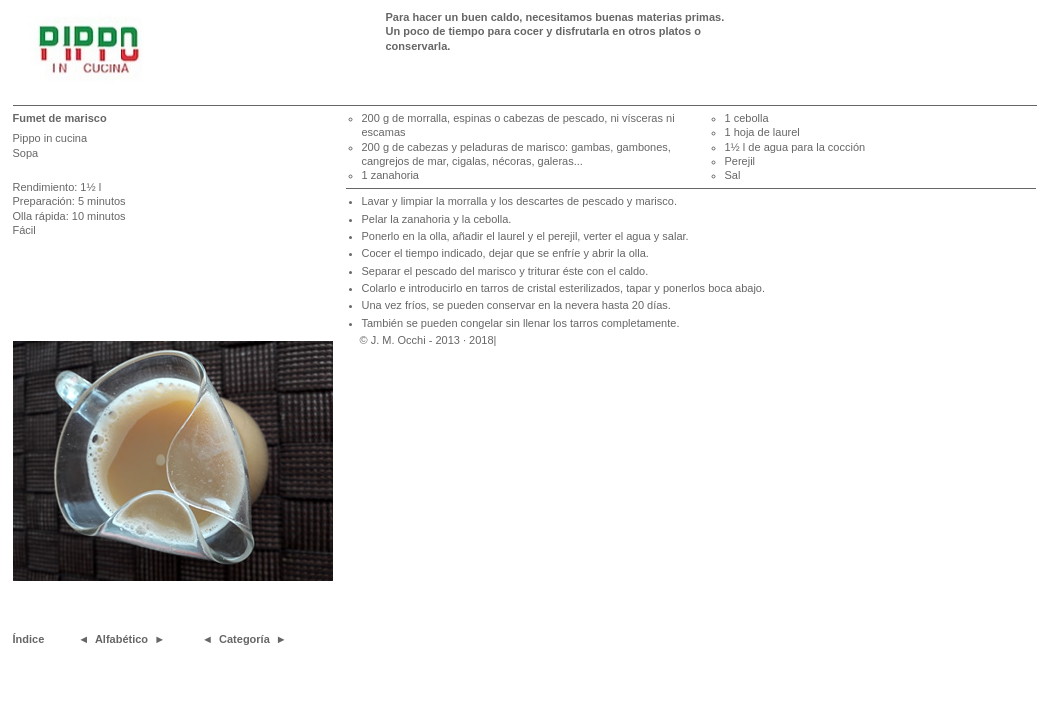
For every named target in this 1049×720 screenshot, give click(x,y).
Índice (29, 639)
